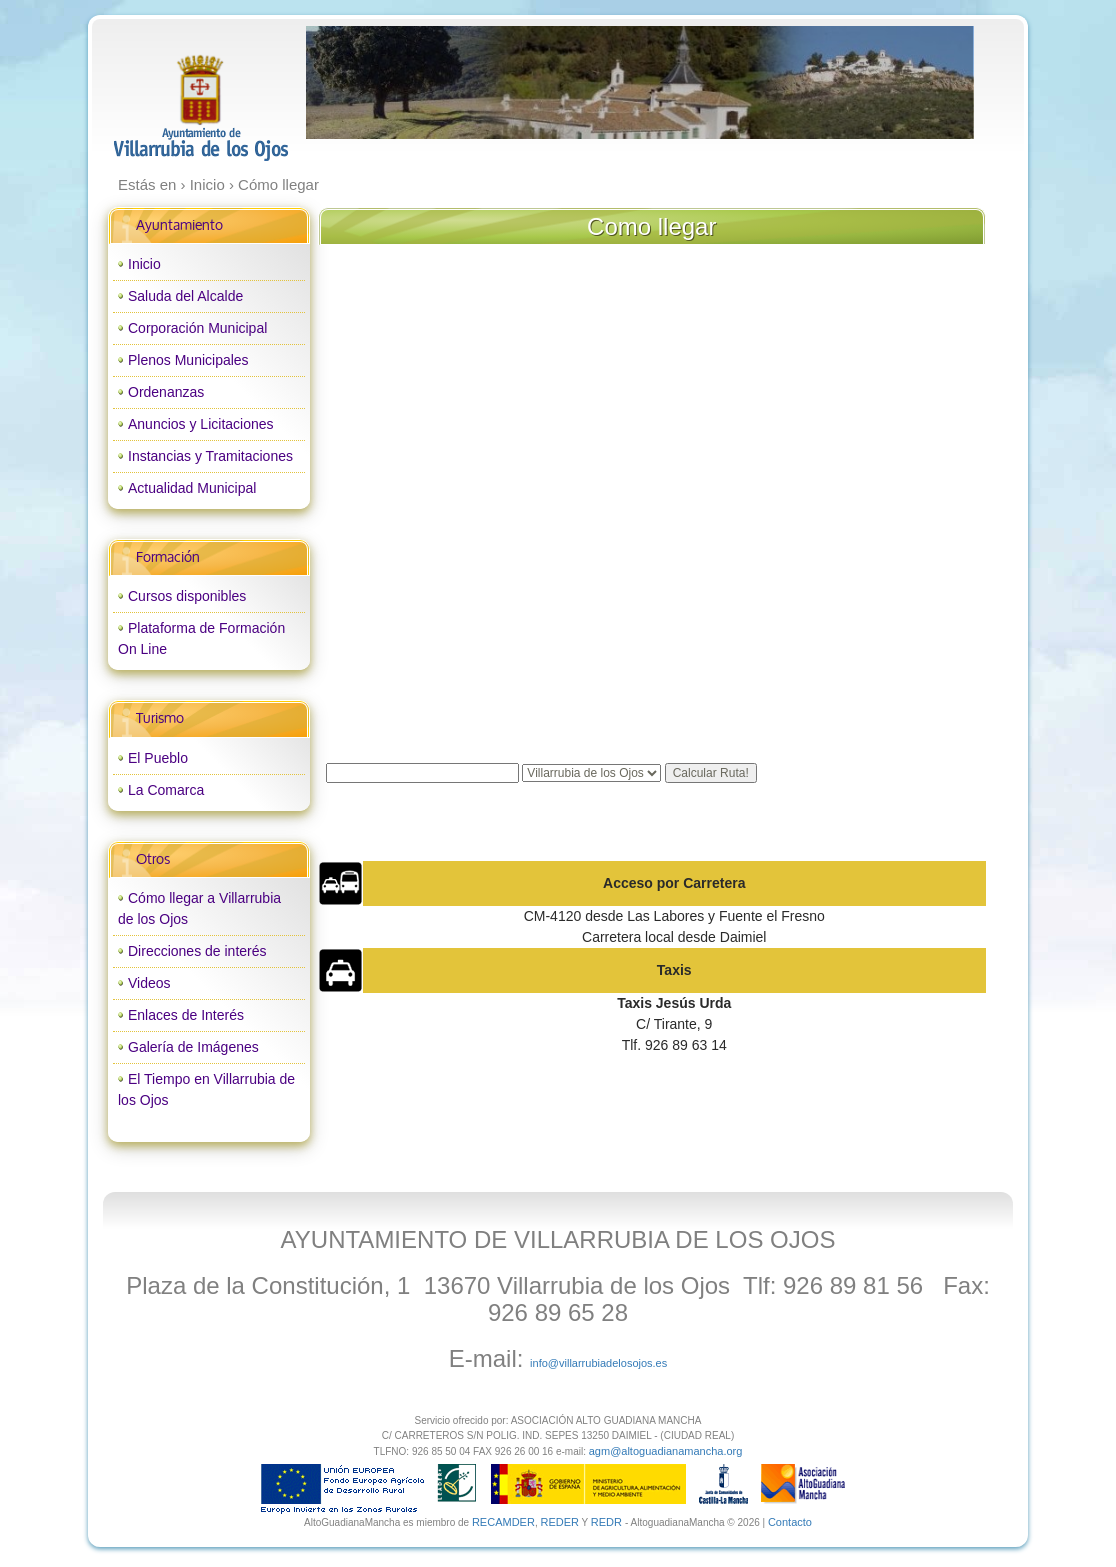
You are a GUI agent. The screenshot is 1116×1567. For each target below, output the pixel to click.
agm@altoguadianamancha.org (666, 1451)
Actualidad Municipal (192, 488)
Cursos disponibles (187, 596)
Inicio (144, 264)
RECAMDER (503, 1522)
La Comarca (166, 790)
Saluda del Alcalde (185, 296)
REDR (608, 1522)
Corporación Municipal (197, 328)
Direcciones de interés (197, 951)
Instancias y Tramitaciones (210, 456)
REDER (559, 1522)
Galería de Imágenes (193, 1047)
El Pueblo (158, 758)
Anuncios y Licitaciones (201, 424)
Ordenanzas (166, 392)
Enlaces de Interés (186, 1015)
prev (362, 83)
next (917, 83)
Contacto (790, 1522)
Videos (149, 983)
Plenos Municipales (188, 360)
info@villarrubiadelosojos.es (598, 1363)
